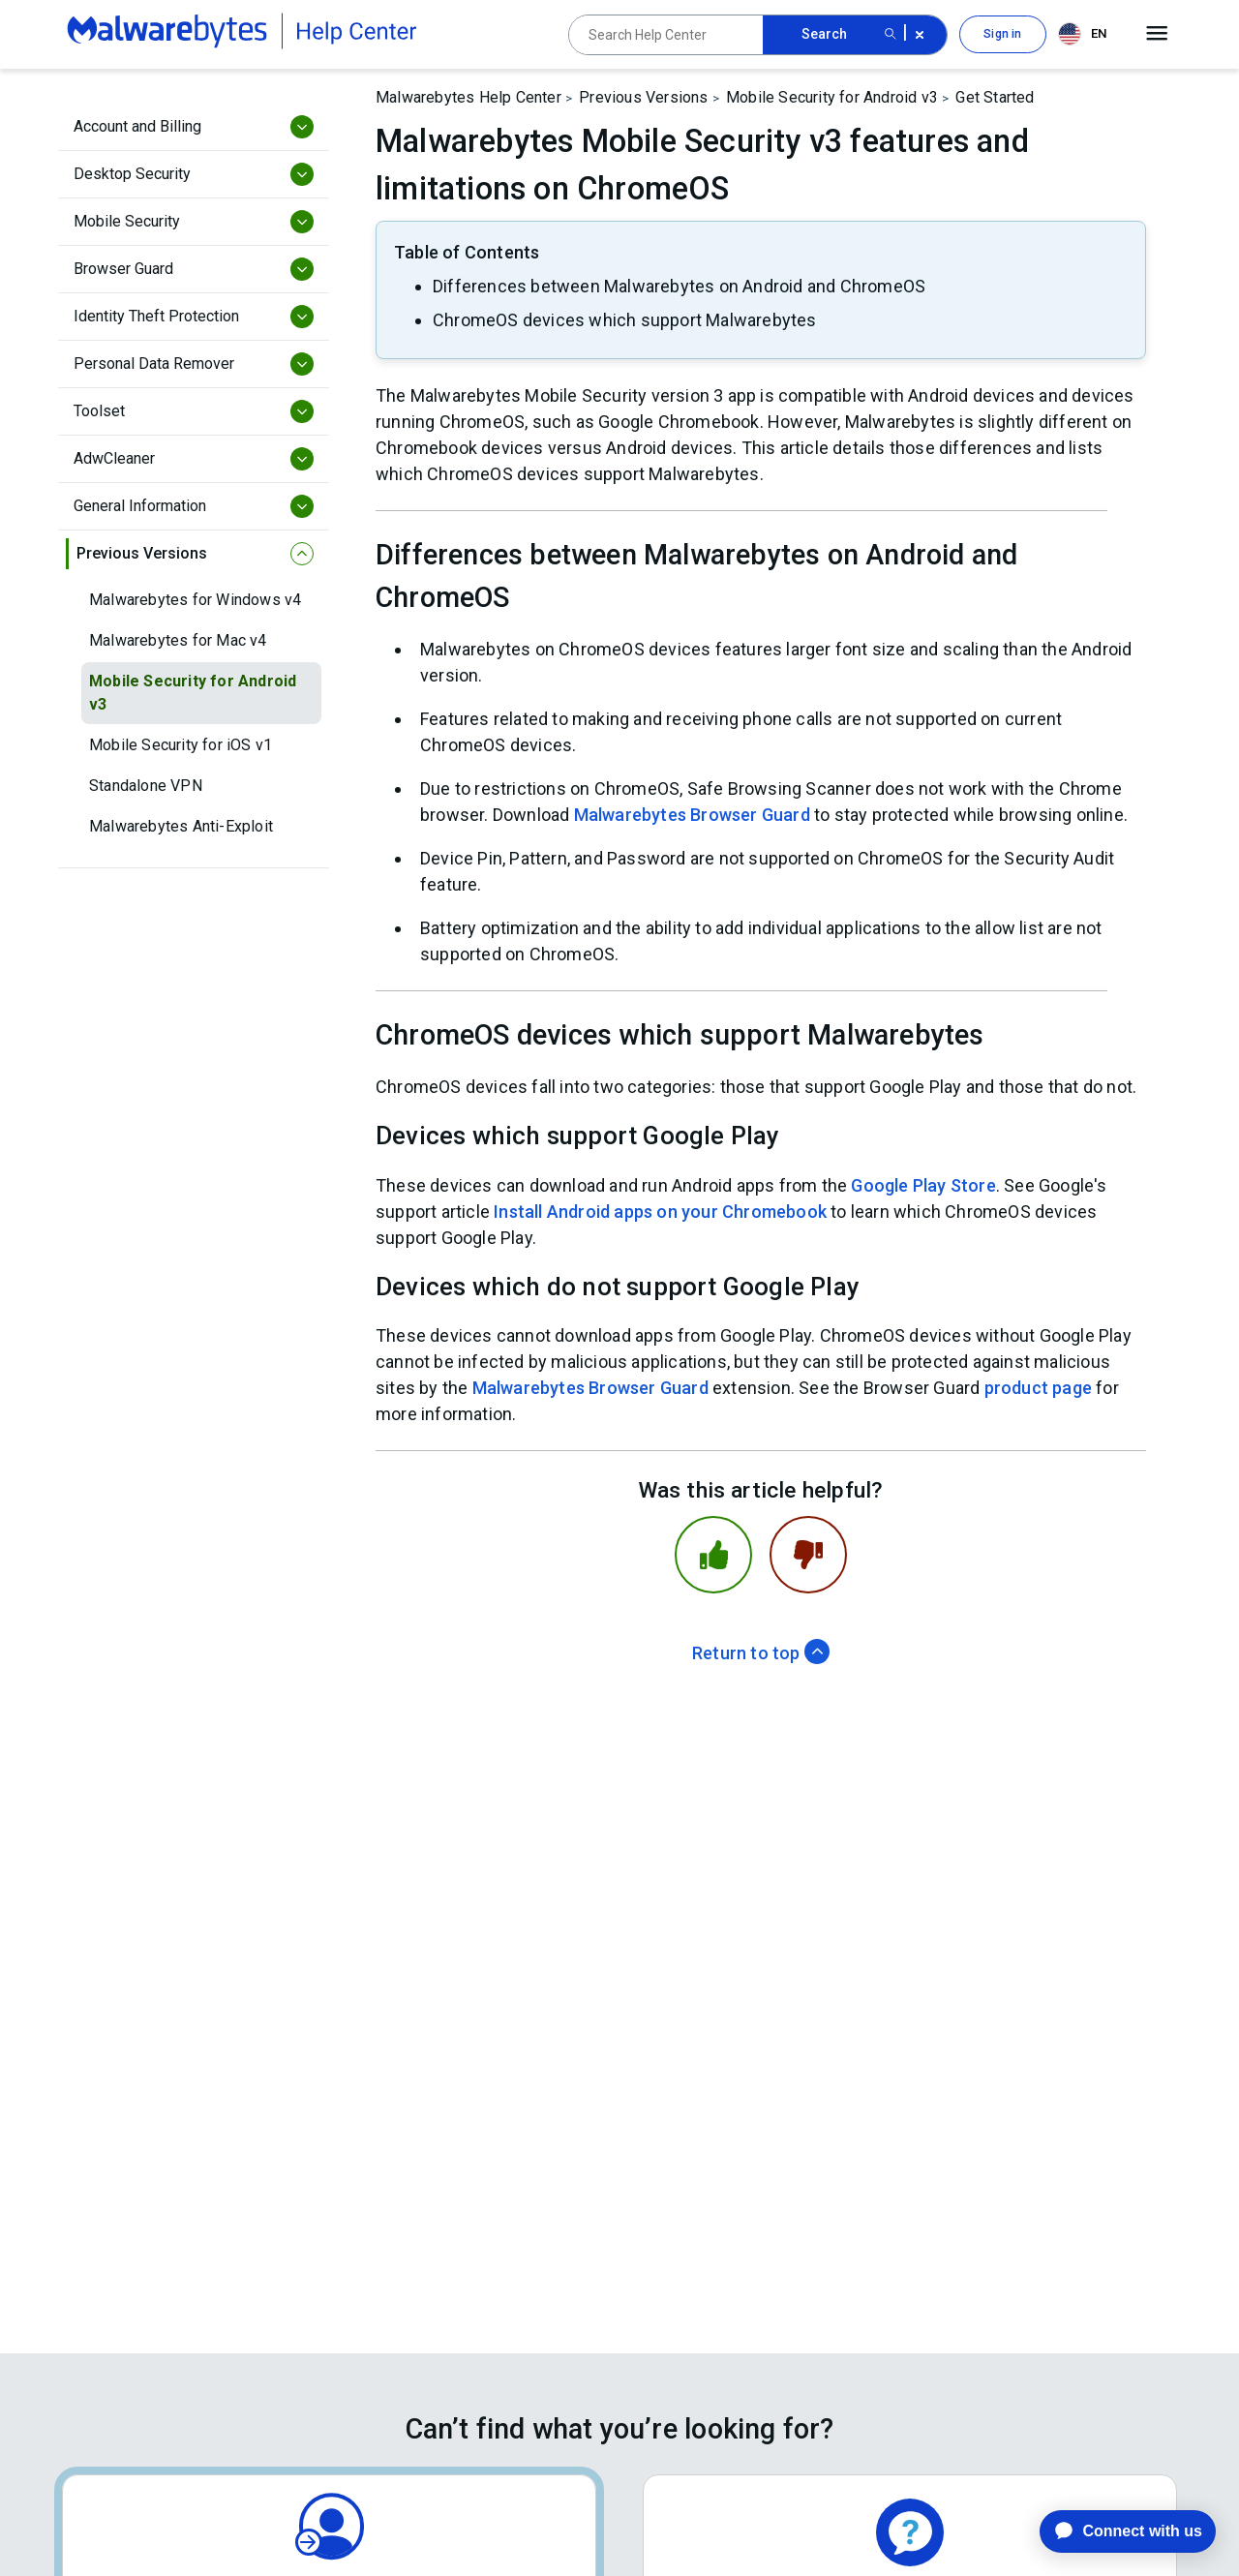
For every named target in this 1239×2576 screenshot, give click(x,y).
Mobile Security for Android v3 (192, 692)
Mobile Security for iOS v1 (180, 745)
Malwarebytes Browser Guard (692, 814)
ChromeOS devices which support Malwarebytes (625, 320)
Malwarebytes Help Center (468, 97)
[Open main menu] (1157, 34)
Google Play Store (923, 1185)
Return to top (761, 1653)
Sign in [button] (1002, 34)
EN (1082, 33)
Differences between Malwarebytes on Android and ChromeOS (679, 286)
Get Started (994, 97)
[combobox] (1086, 34)
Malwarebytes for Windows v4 (195, 600)
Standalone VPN (145, 785)
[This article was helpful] (713, 1554)
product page (1038, 1388)
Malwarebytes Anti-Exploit (181, 826)
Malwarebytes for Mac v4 (178, 640)
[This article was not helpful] (808, 1554)
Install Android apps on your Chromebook (660, 1211)
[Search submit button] (890, 34)
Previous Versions (643, 97)
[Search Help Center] (666, 34)
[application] (1112, 2531)
